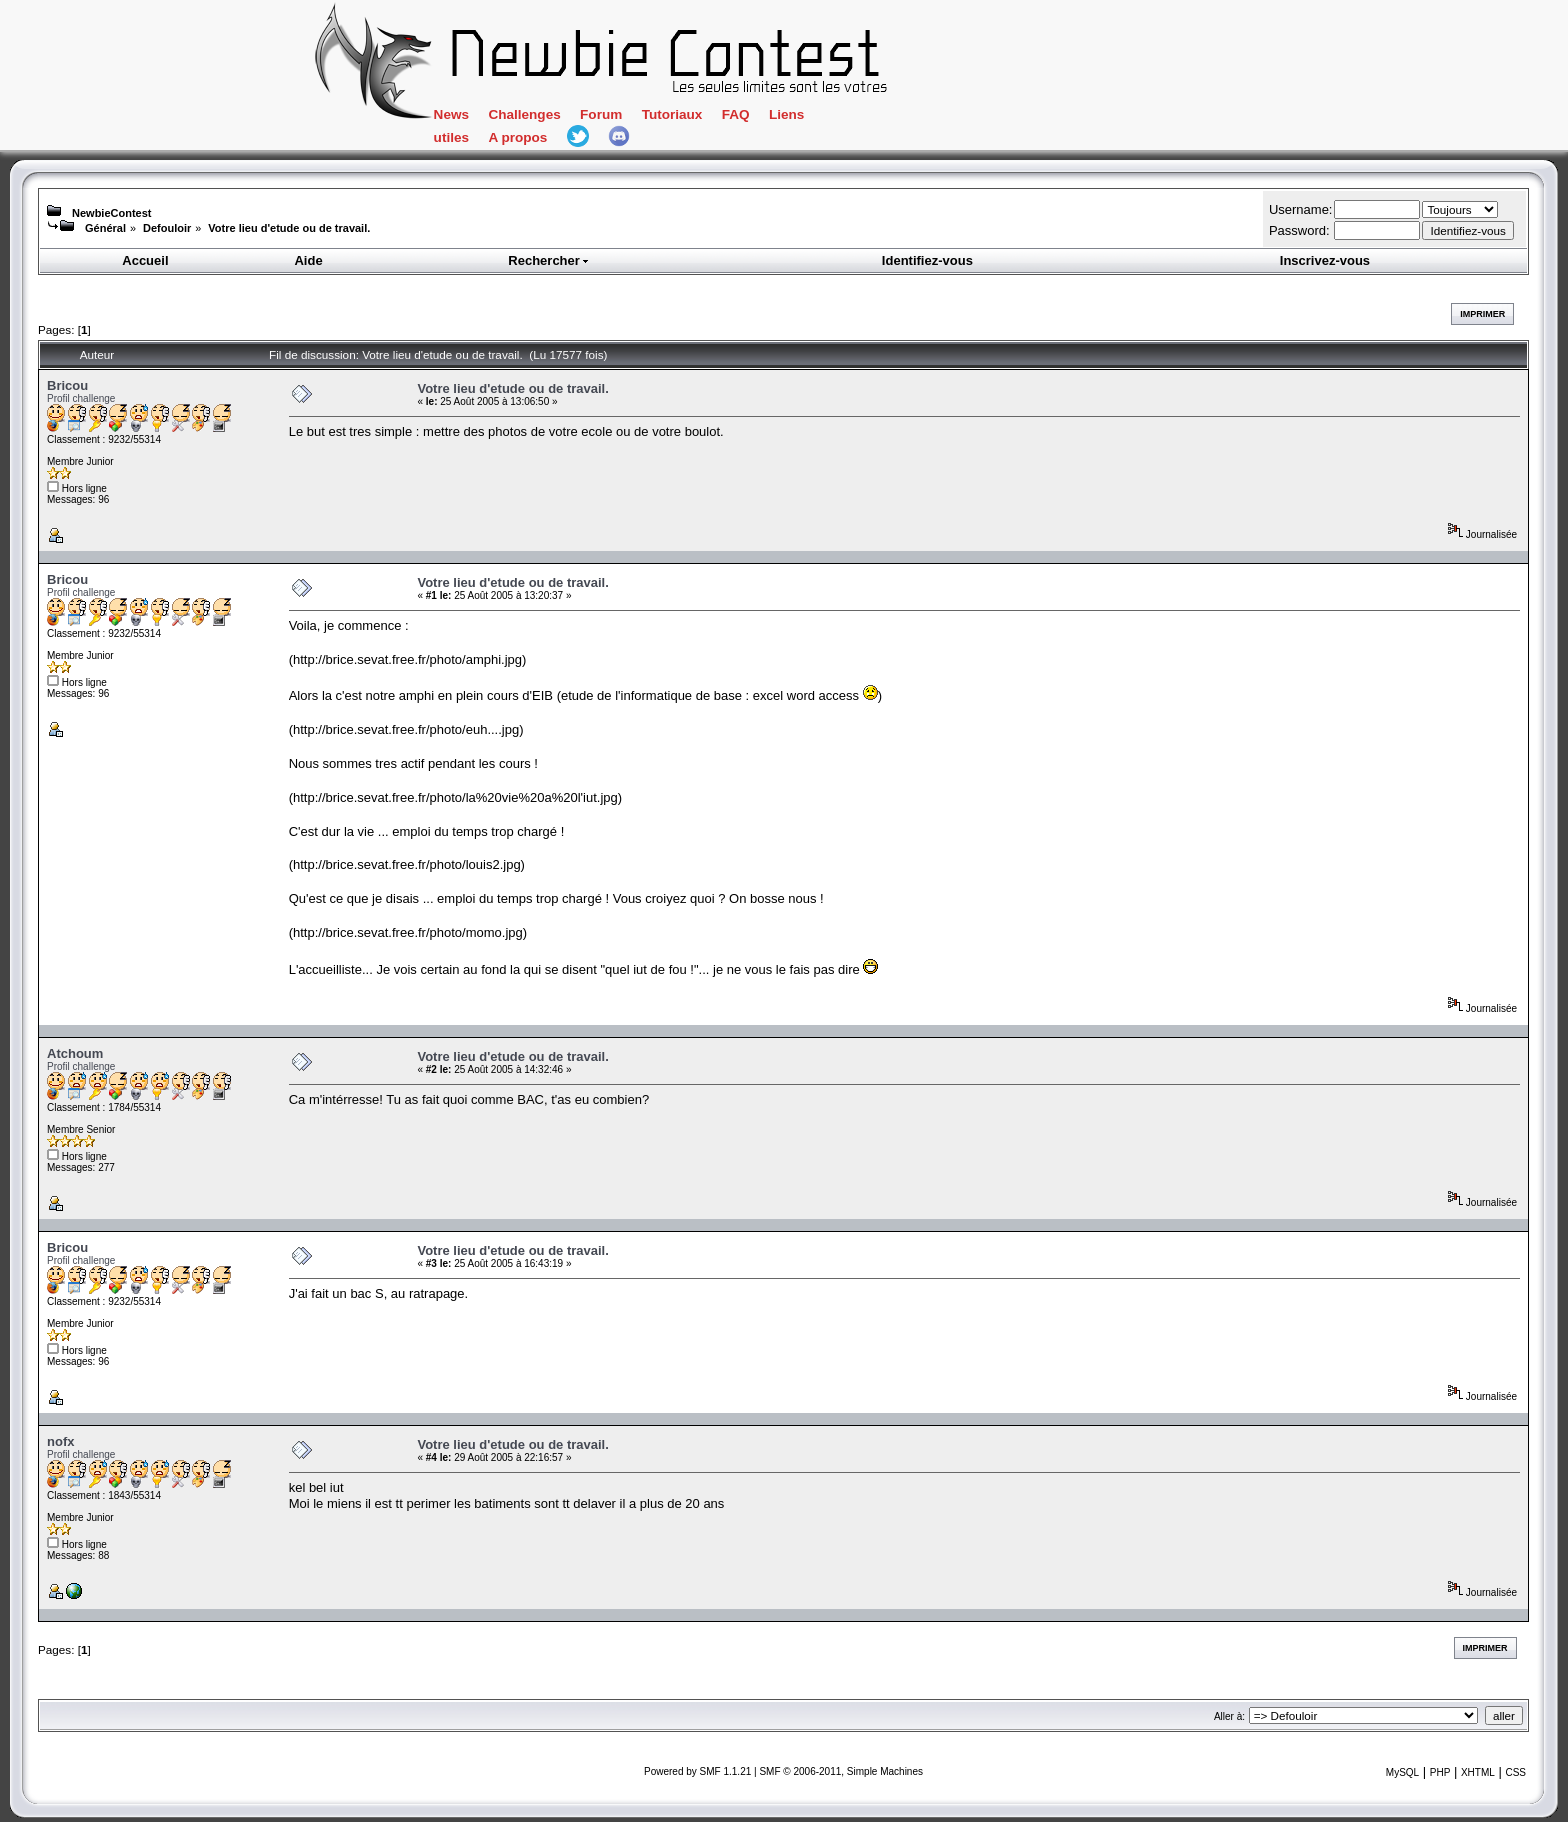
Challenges (524, 114)
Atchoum (75, 1053)
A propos (517, 137)
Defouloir (167, 228)
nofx (60, 1441)
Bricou (67, 385)
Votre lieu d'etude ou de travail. (289, 228)
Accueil (145, 260)
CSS (1515, 1772)
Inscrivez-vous (1325, 260)
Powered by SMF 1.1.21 (697, 1771)
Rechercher (549, 260)
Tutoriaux (672, 114)
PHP (1440, 1772)
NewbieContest (111, 213)
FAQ (736, 114)
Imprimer (1482, 314)
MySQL (1402, 1772)
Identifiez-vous (927, 260)
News (451, 114)
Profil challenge (81, 398)
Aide (308, 260)
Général (105, 228)
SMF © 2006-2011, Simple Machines (841, 1771)
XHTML (1478, 1772)
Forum (601, 114)
